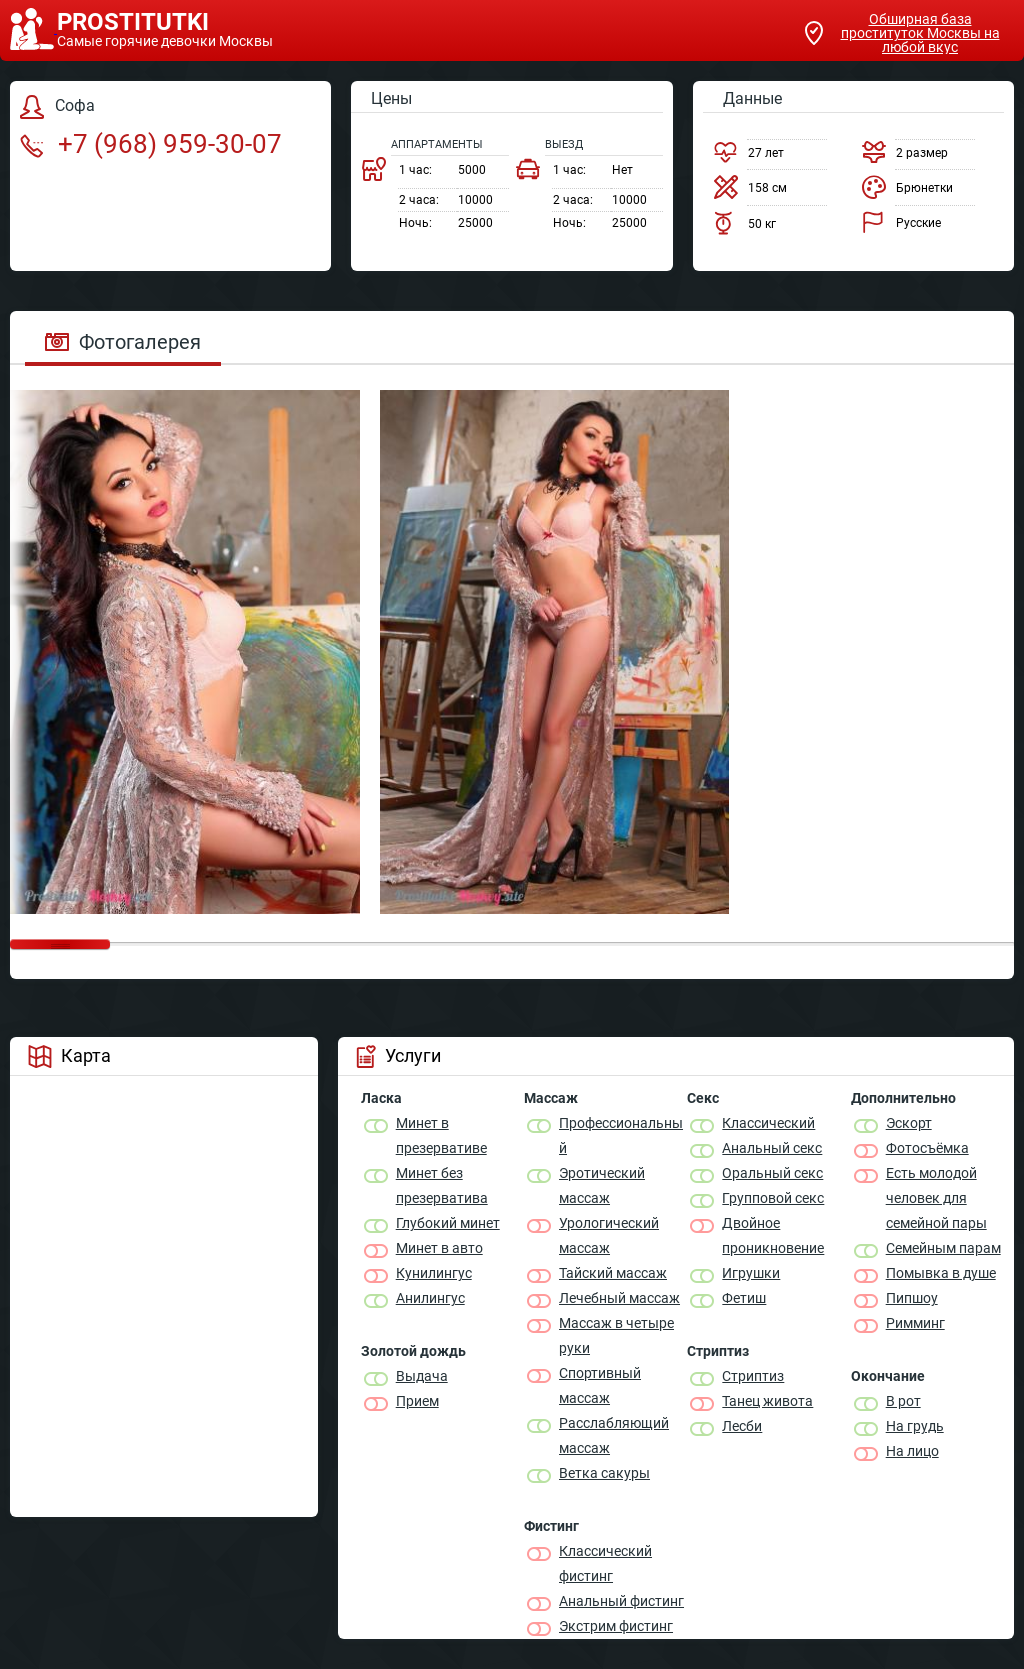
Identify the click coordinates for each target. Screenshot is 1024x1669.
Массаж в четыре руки (616, 1335)
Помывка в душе (941, 1273)
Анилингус (430, 1298)
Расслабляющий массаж (614, 1435)
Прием (417, 1401)
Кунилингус (434, 1273)
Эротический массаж (602, 1185)
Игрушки (751, 1273)
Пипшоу (912, 1298)
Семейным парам (943, 1248)
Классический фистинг (605, 1563)
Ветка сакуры (604, 1473)
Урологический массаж (609, 1235)
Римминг (915, 1323)
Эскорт (909, 1123)
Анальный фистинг (621, 1601)
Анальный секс (772, 1148)
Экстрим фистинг (616, 1626)
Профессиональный (621, 1135)
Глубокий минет (448, 1223)
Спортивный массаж (600, 1385)
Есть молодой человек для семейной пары (936, 1198)
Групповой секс (773, 1198)
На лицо (912, 1451)
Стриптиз (753, 1376)
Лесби (742, 1426)
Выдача (422, 1376)
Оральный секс (772, 1173)
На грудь (915, 1426)
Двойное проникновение (773, 1235)
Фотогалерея (123, 342)
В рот (903, 1401)
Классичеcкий (768, 1123)
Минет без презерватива (442, 1185)
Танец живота (767, 1401)
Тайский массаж (613, 1273)
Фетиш (744, 1298)
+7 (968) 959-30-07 (151, 144)
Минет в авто (439, 1248)
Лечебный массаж (619, 1298)
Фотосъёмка (927, 1148)
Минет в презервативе (441, 1135)
